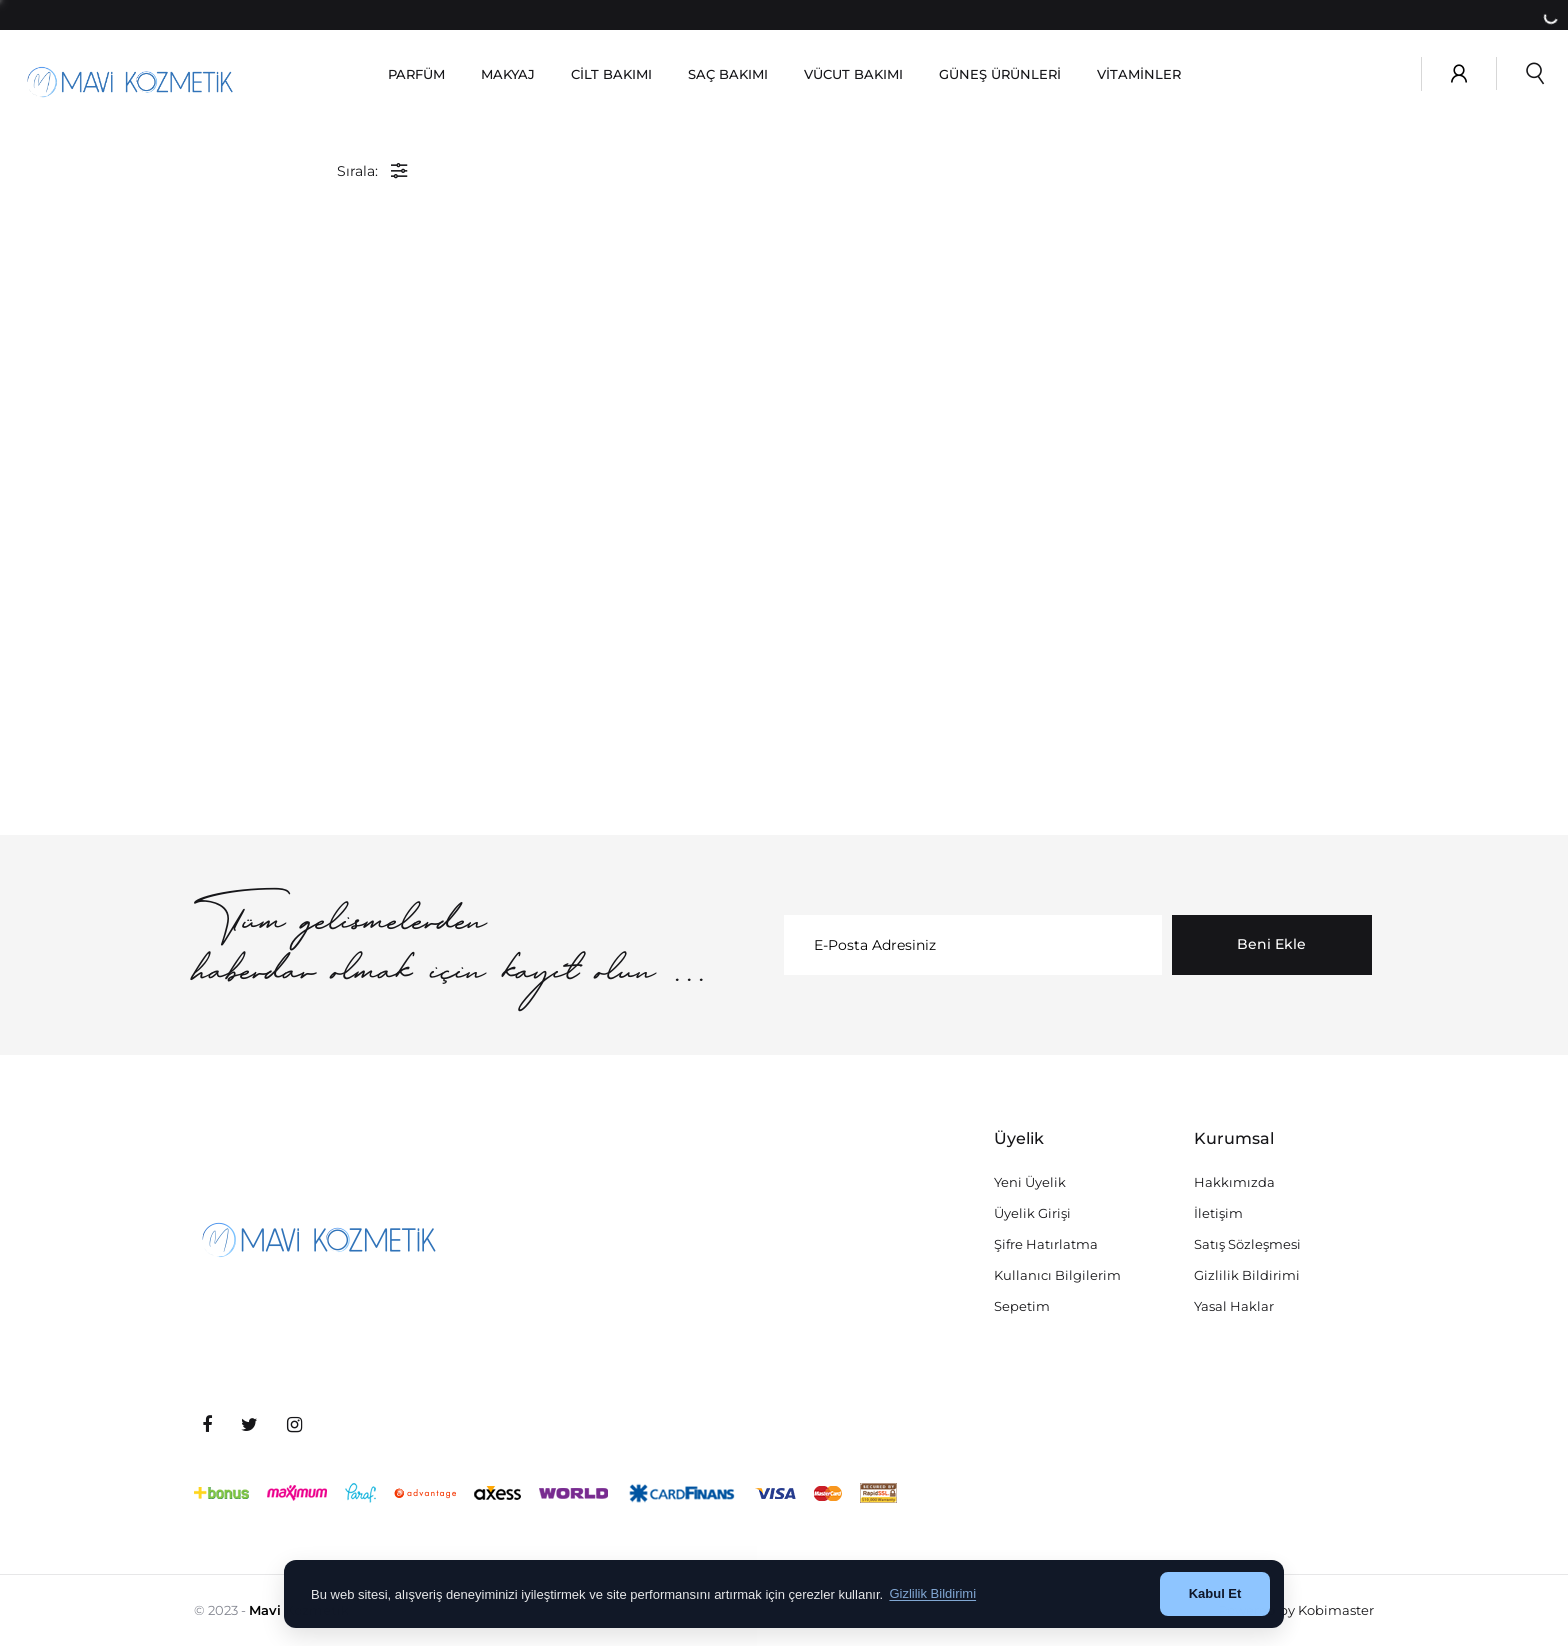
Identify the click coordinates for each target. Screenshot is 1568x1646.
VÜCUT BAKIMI (853, 74)
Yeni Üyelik (1030, 1182)
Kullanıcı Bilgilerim (1057, 1275)
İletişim (1218, 1213)
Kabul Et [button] (1215, 1593)
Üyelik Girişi (1032, 1213)
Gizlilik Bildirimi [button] (932, 1593)
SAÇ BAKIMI (728, 74)
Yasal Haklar (1234, 1306)
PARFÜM (416, 74)
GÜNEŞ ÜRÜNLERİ (1000, 74)
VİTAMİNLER (1139, 74)
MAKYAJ (508, 74)
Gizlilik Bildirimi (1247, 1275)
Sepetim (1022, 1306)
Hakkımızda (1234, 1182)
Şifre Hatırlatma (1046, 1244)
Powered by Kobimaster (1296, 1610)
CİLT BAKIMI (611, 74)
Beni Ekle (1271, 944)
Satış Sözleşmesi (1247, 1244)
